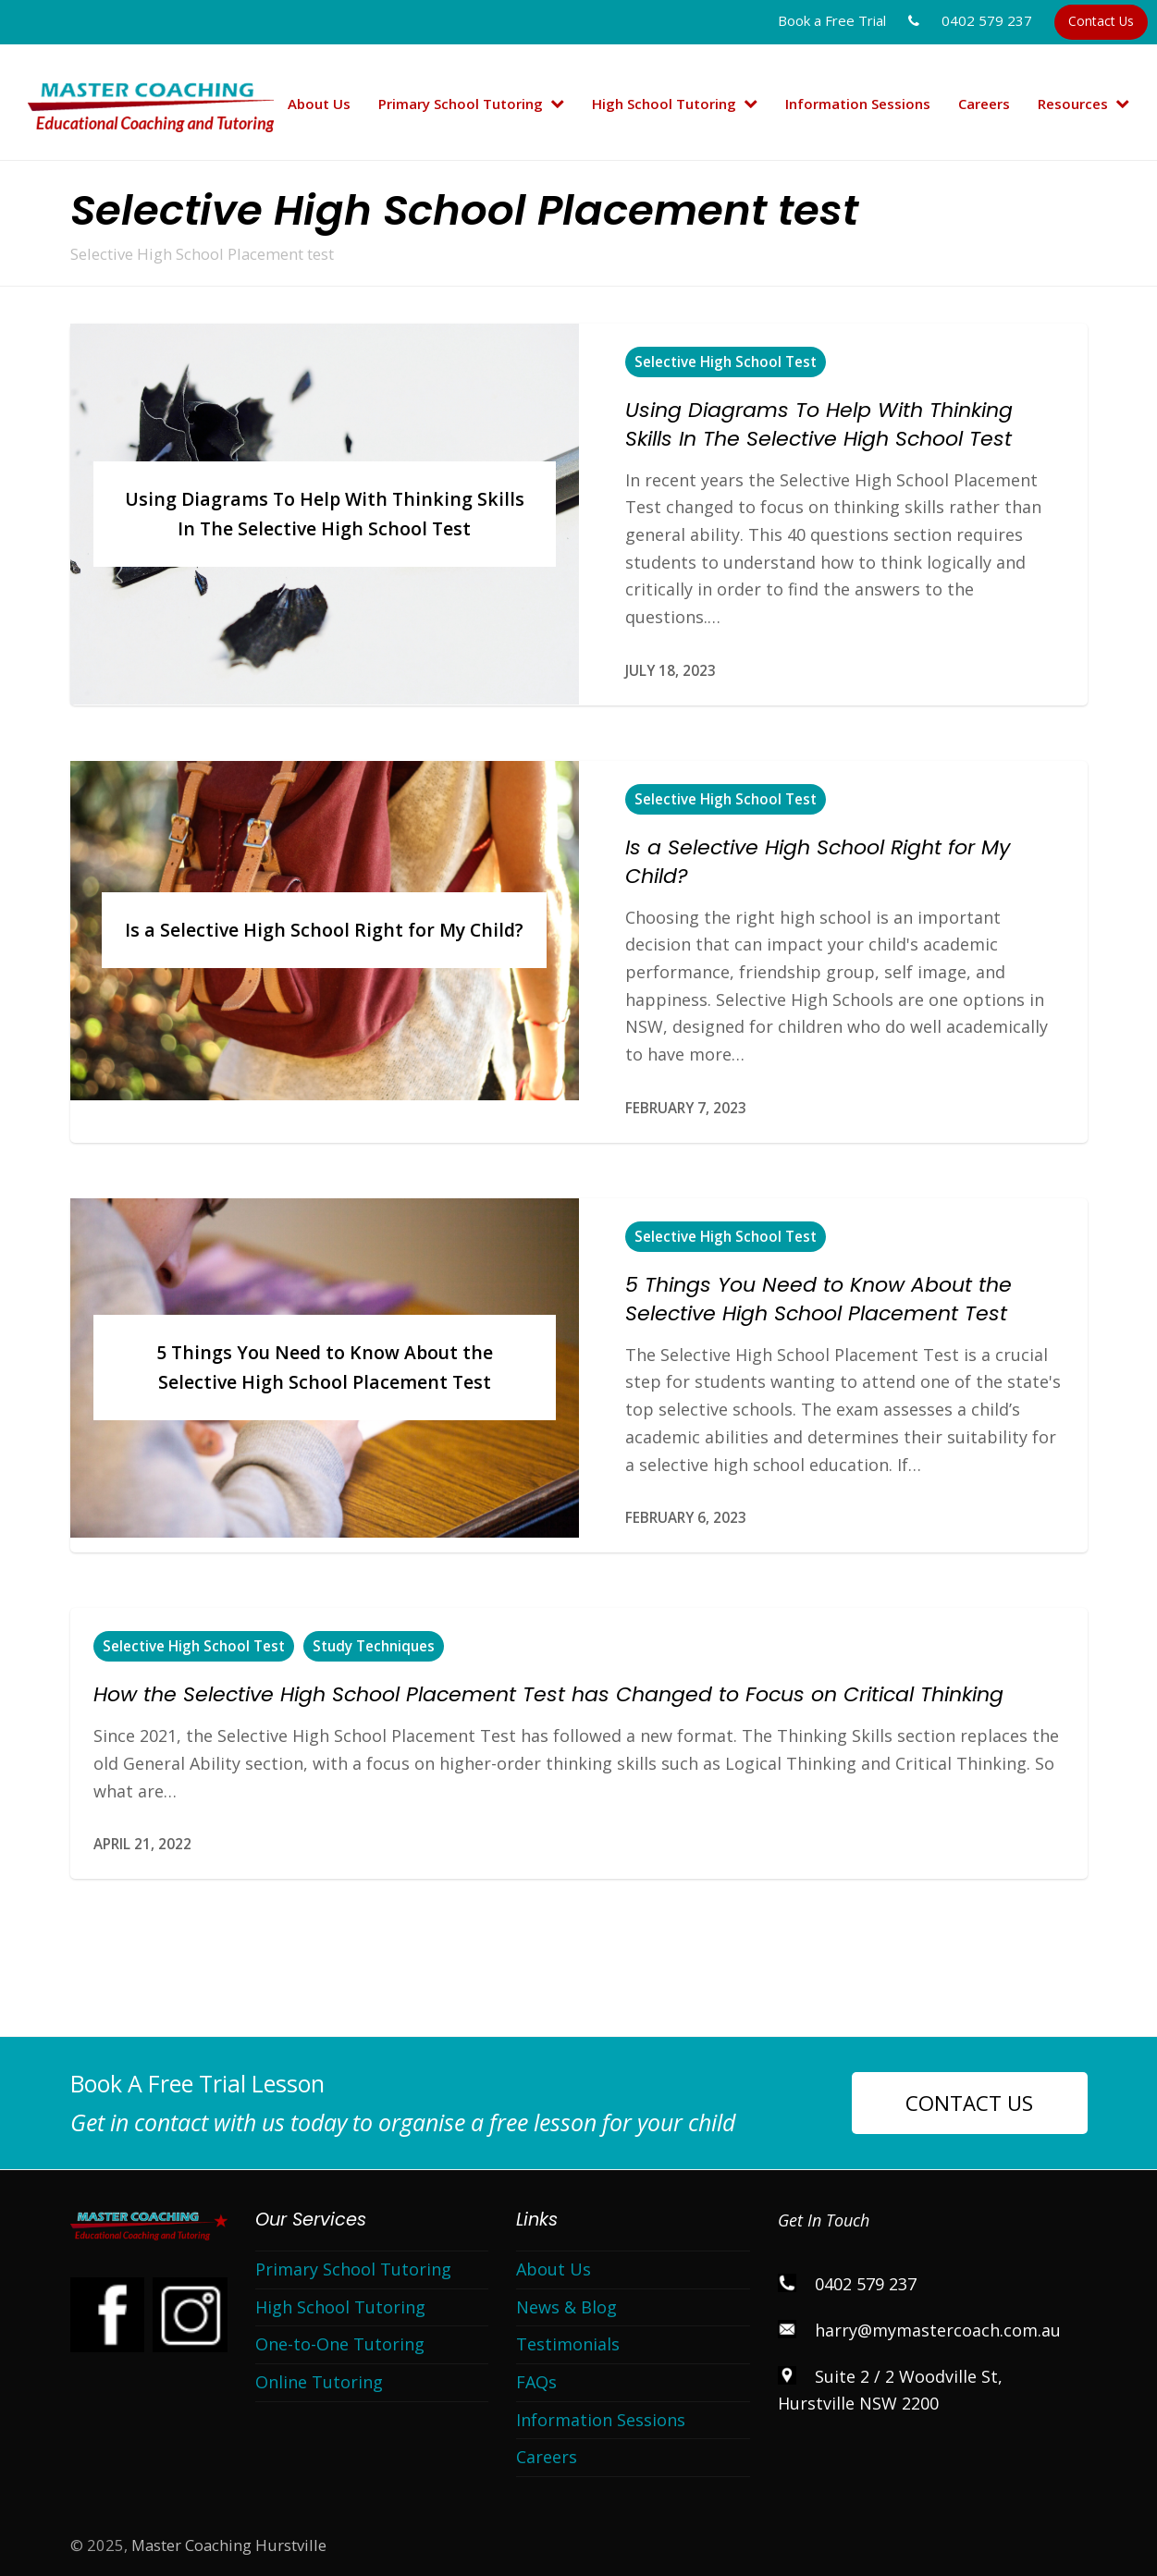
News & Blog (566, 2307)
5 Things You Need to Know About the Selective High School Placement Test (818, 1299)
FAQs (536, 2382)
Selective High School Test (725, 361)
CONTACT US (969, 2102)
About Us (553, 2269)
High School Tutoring (340, 2307)
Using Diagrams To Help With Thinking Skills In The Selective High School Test (819, 424)
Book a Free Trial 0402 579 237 (905, 20)
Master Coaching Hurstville (228, 2545)
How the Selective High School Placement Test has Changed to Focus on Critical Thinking (548, 1694)
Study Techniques (374, 1646)
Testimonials (568, 2344)
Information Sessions (600, 2420)
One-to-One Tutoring (340, 2344)
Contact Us (1101, 21)
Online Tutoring (319, 2382)
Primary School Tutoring (353, 2269)
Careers (546, 2457)
